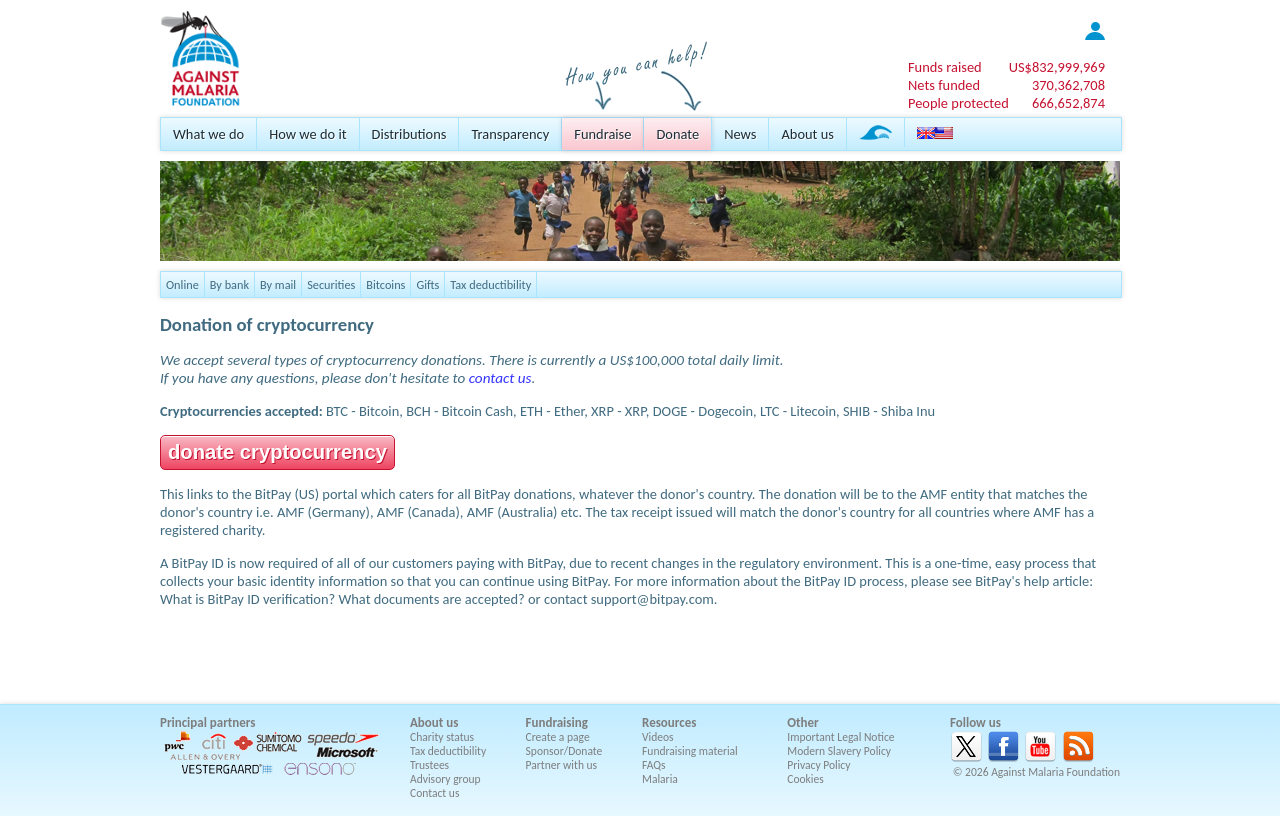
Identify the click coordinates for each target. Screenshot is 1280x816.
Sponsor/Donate (564, 751)
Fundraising (557, 722)
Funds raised (945, 67)
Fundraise (602, 134)
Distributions (409, 134)
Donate (677, 134)
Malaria (660, 779)
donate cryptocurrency (277, 452)
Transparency (510, 134)
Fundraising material (690, 751)
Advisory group (445, 779)
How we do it (307, 134)
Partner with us (562, 765)
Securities (331, 284)
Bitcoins (385, 284)
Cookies (805, 779)
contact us (500, 378)
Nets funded (944, 85)
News (740, 134)
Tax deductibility (490, 284)
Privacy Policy (818, 765)
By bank (229, 284)
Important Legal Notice (840, 737)
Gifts (427, 284)
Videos (658, 737)
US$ (1057, 67)
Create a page (558, 737)
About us (807, 134)
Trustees (429, 765)
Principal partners (207, 722)
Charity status (442, 737)
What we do (208, 134)
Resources (669, 722)
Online (182, 284)
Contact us (434, 793)
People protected (958, 103)
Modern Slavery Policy (839, 751)
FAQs (654, 765)
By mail (278, 284)
